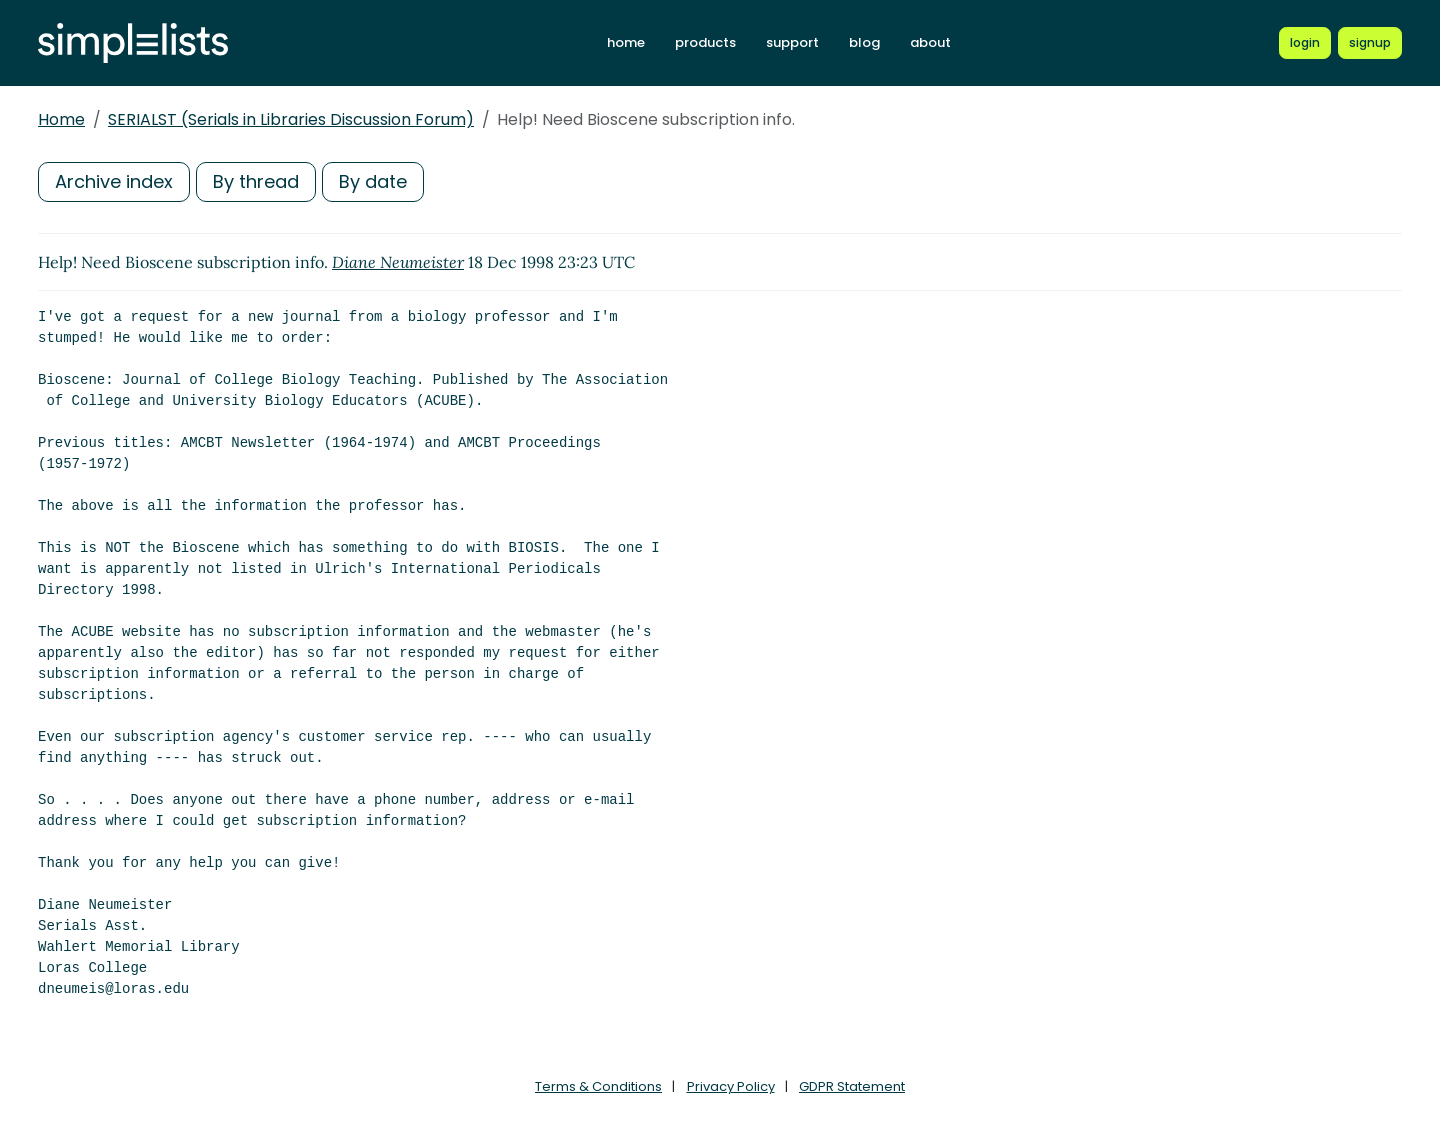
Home (61, 119)
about (930, 42)
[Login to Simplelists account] (1305, 43)
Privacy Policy (731, 1086)
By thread (256, 181)
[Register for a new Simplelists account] (1370, 43)
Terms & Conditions (598, 1086)
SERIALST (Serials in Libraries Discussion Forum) (291, 119)
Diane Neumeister (398, 262)
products (705, 42)
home (626, 42)
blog (864, 42)
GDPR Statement (852, 1086)
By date (373, 181)
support (792, 42)
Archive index (114, 181)
